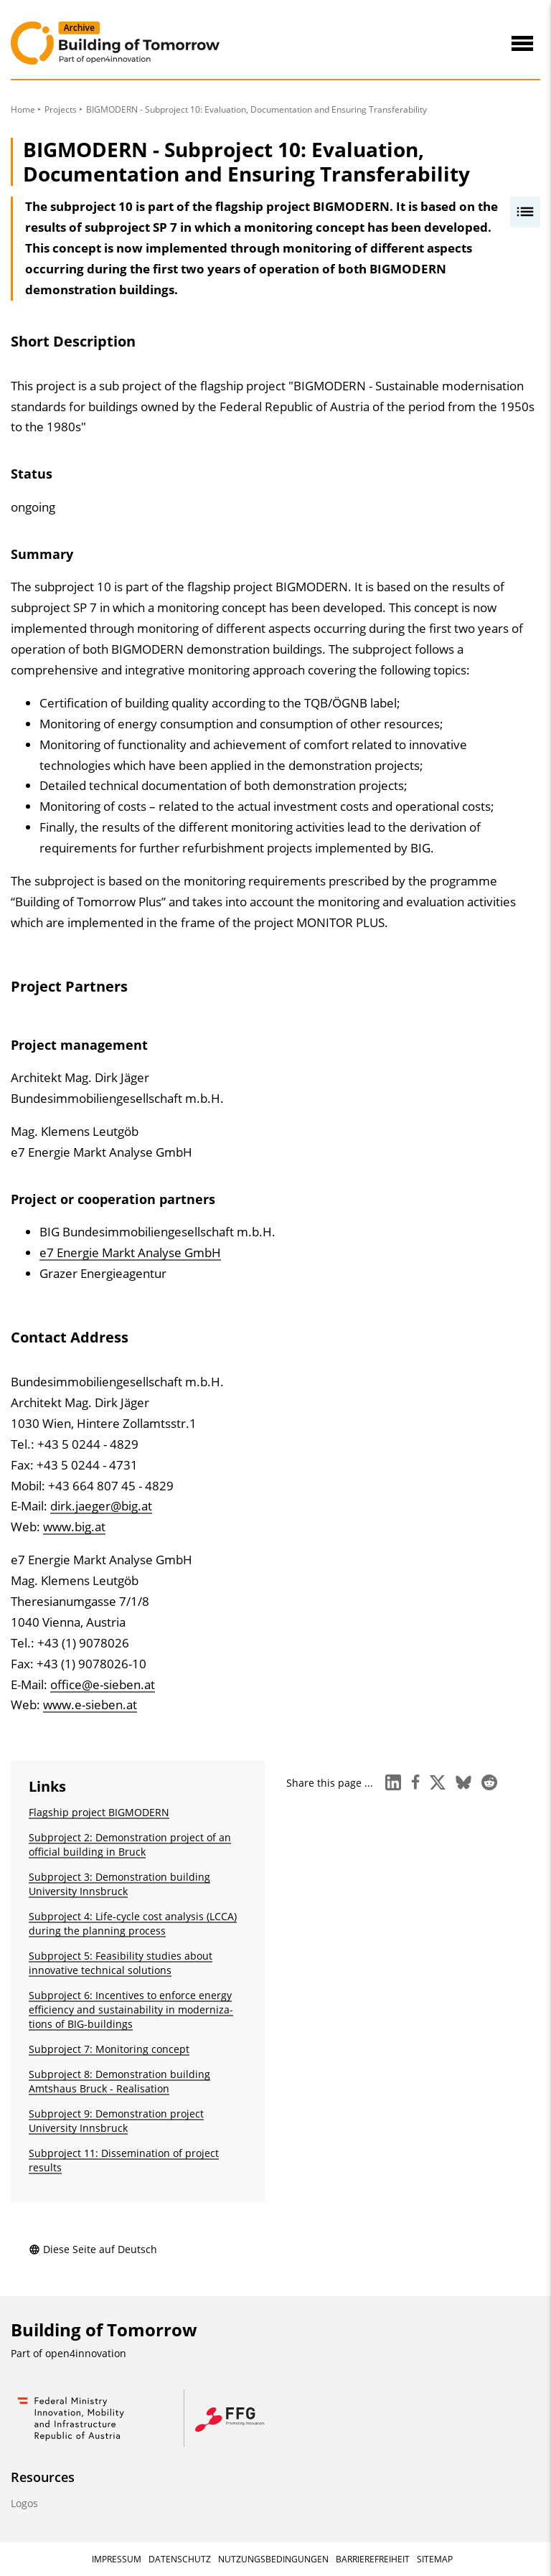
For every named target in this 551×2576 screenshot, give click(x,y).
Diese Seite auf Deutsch (93, 2249)
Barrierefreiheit (373, 2559)
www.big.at (74, 1526)
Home (23, 109)
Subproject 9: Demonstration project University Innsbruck (116, 2121)
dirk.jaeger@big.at (101, 1506)
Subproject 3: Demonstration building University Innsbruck (119, 1884)
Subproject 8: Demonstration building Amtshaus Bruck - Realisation (119, 2081)
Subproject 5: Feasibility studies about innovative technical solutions (120, 1963)
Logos (24, 2503)
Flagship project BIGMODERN (99, 1812)
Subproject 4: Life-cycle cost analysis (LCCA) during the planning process (133, 1923)
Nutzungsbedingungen (273, 2559)
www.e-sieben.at (90, 1704)
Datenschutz (180, 2559)
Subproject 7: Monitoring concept (109, 2049)
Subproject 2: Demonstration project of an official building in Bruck (130, 1844)
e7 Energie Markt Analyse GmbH (130, 1252)
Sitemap (435, 2559)
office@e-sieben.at (102, 1684)
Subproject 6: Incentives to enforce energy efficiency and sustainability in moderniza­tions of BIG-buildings (131, 2009)
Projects (60, 109)
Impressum (116, 2559)
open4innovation (85, 2353)
